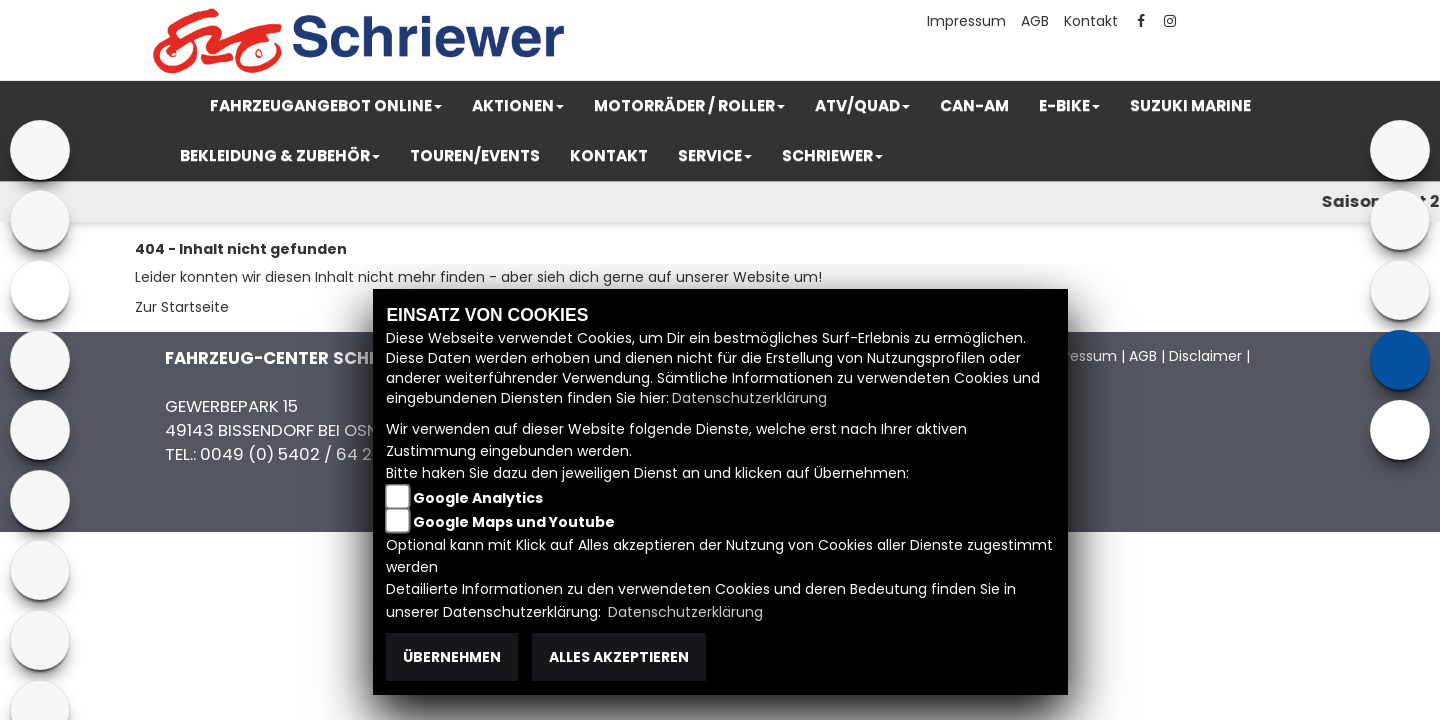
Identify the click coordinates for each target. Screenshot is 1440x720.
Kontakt (1091, 21)
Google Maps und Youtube (514, 522)
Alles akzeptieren (619, 657)
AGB (1035, 21)
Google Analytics (478, 498)
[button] (326, 106)
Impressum (966, 21)
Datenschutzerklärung (749, 398)
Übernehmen (452, 657)
